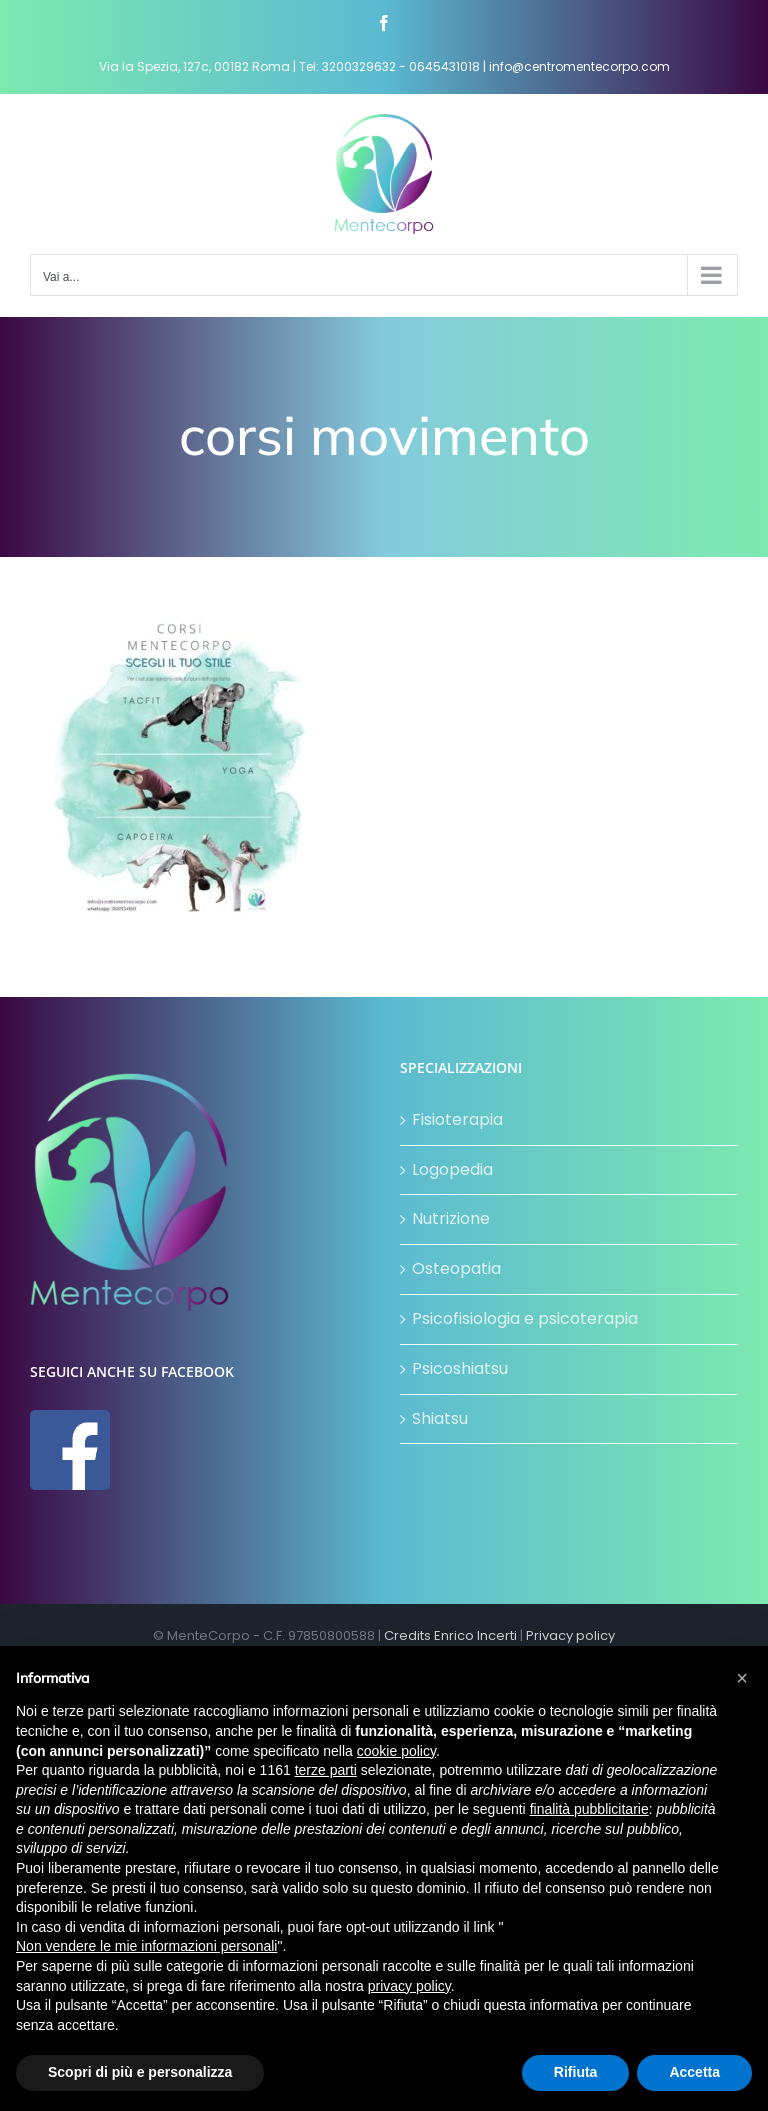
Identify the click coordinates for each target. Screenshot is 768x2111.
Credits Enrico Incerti (450, 1635)
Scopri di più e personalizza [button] (140, 2072)
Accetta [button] (694, 2072)
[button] (742, 1678)
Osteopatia (456, 1268)
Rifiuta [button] (576, 2072)
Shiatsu (440, 1418)
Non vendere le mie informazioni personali (146, 1946)
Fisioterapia (457, 1119)
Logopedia (452, 1169)
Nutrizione (451, 1218)
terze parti (326, 1770)
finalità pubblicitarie (589, 1809)
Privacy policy (570, 1635)
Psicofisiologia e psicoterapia (525, 1318)
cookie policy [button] (396, 1751)
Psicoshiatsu (460, 1368)
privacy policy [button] (409, 1986)
